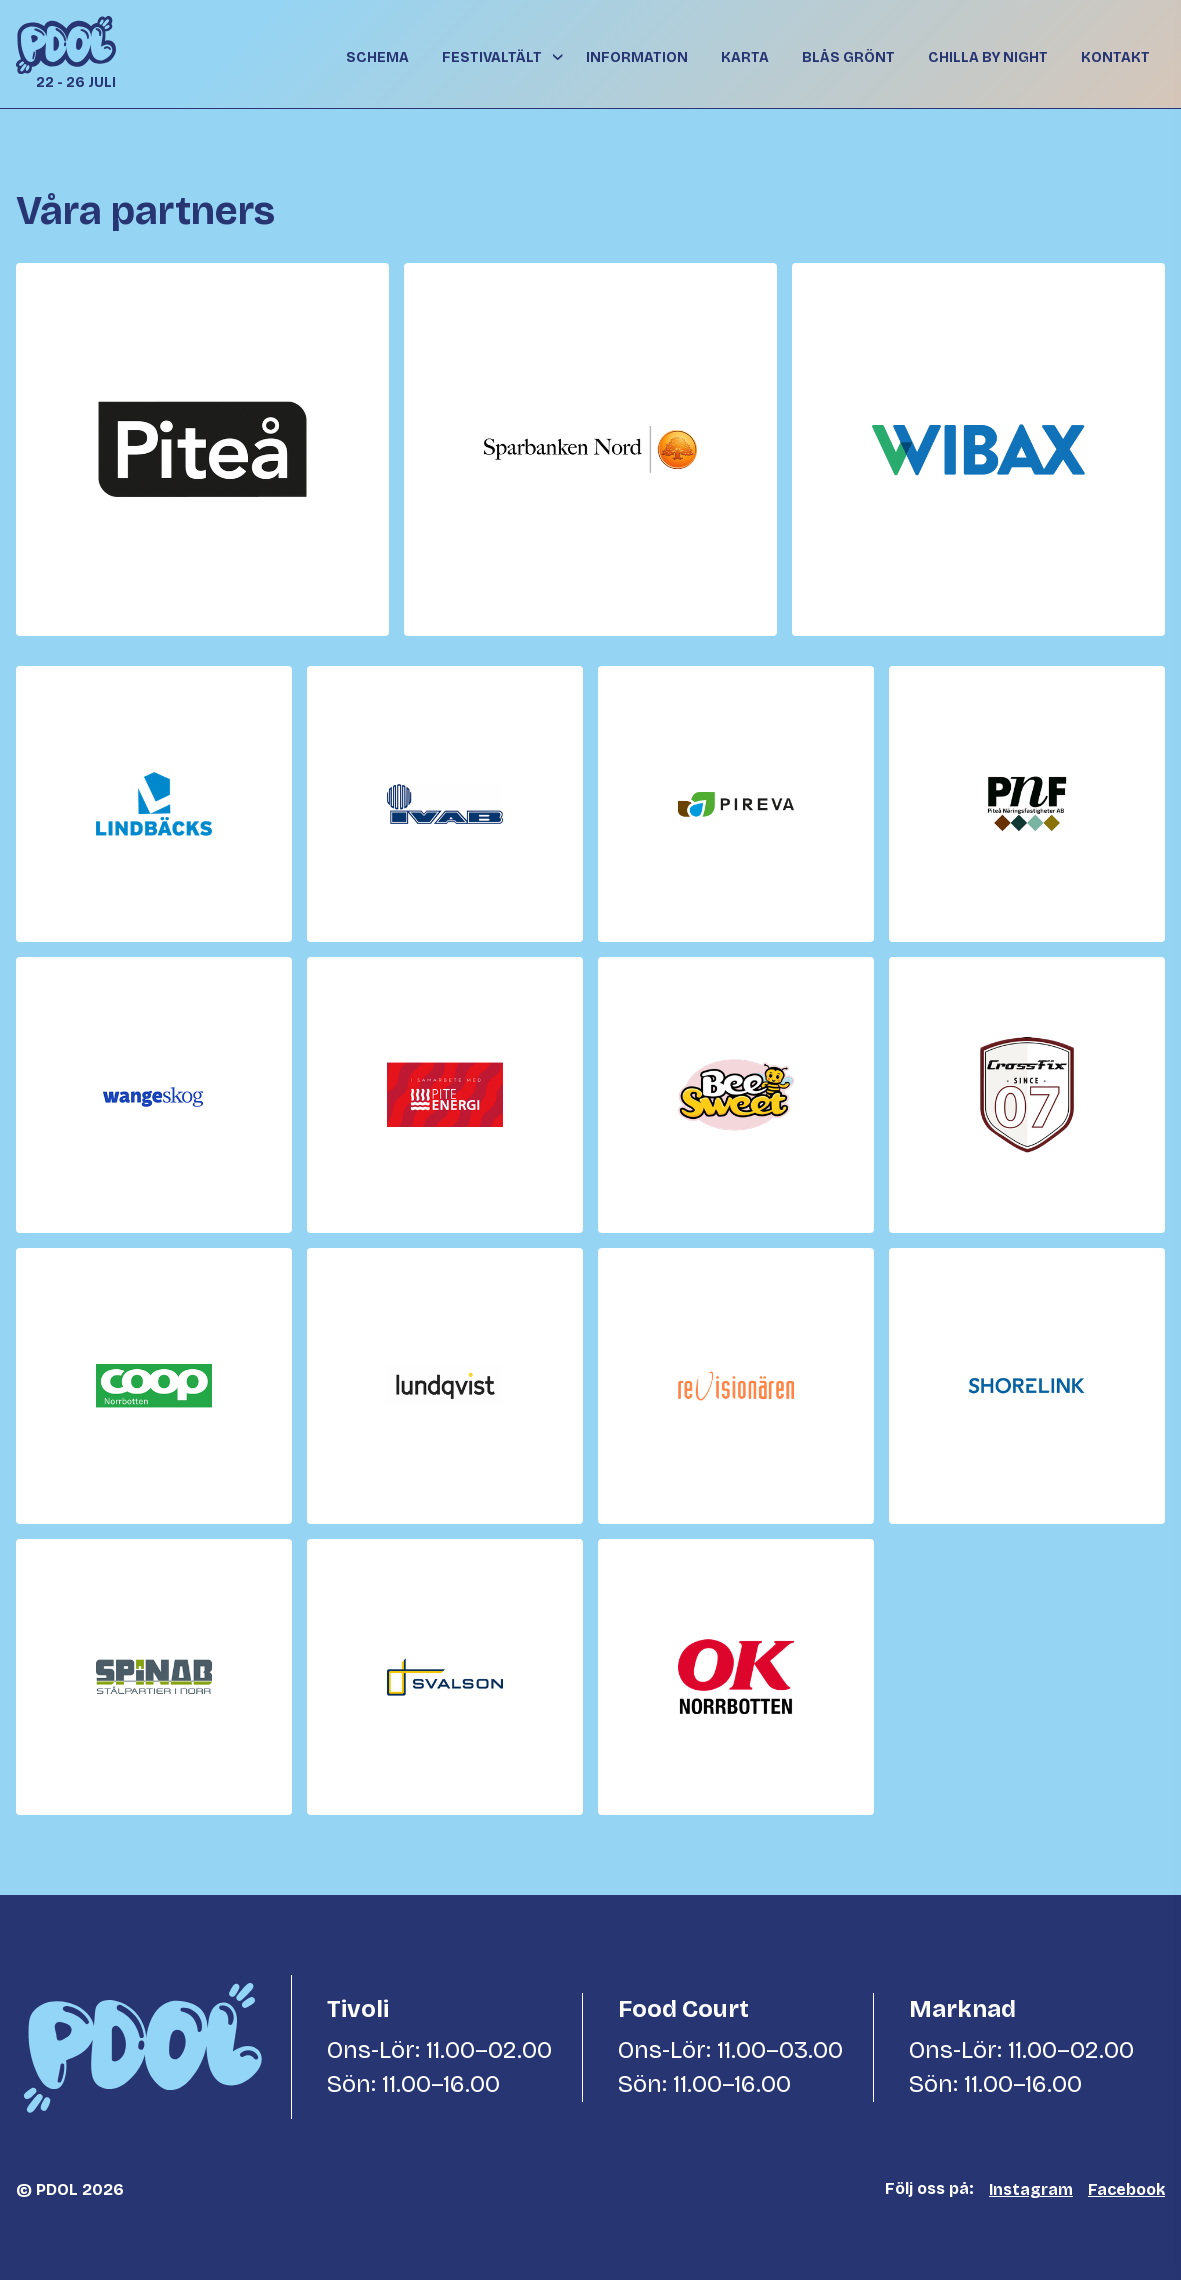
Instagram (1031, 2189)
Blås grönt (848, 57)
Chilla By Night (988, 57)
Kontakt (1115, 57)
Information (637, 57)
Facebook (1126, 2189)
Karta (745, 57)
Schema (377, 57)
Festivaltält (492, 57)
